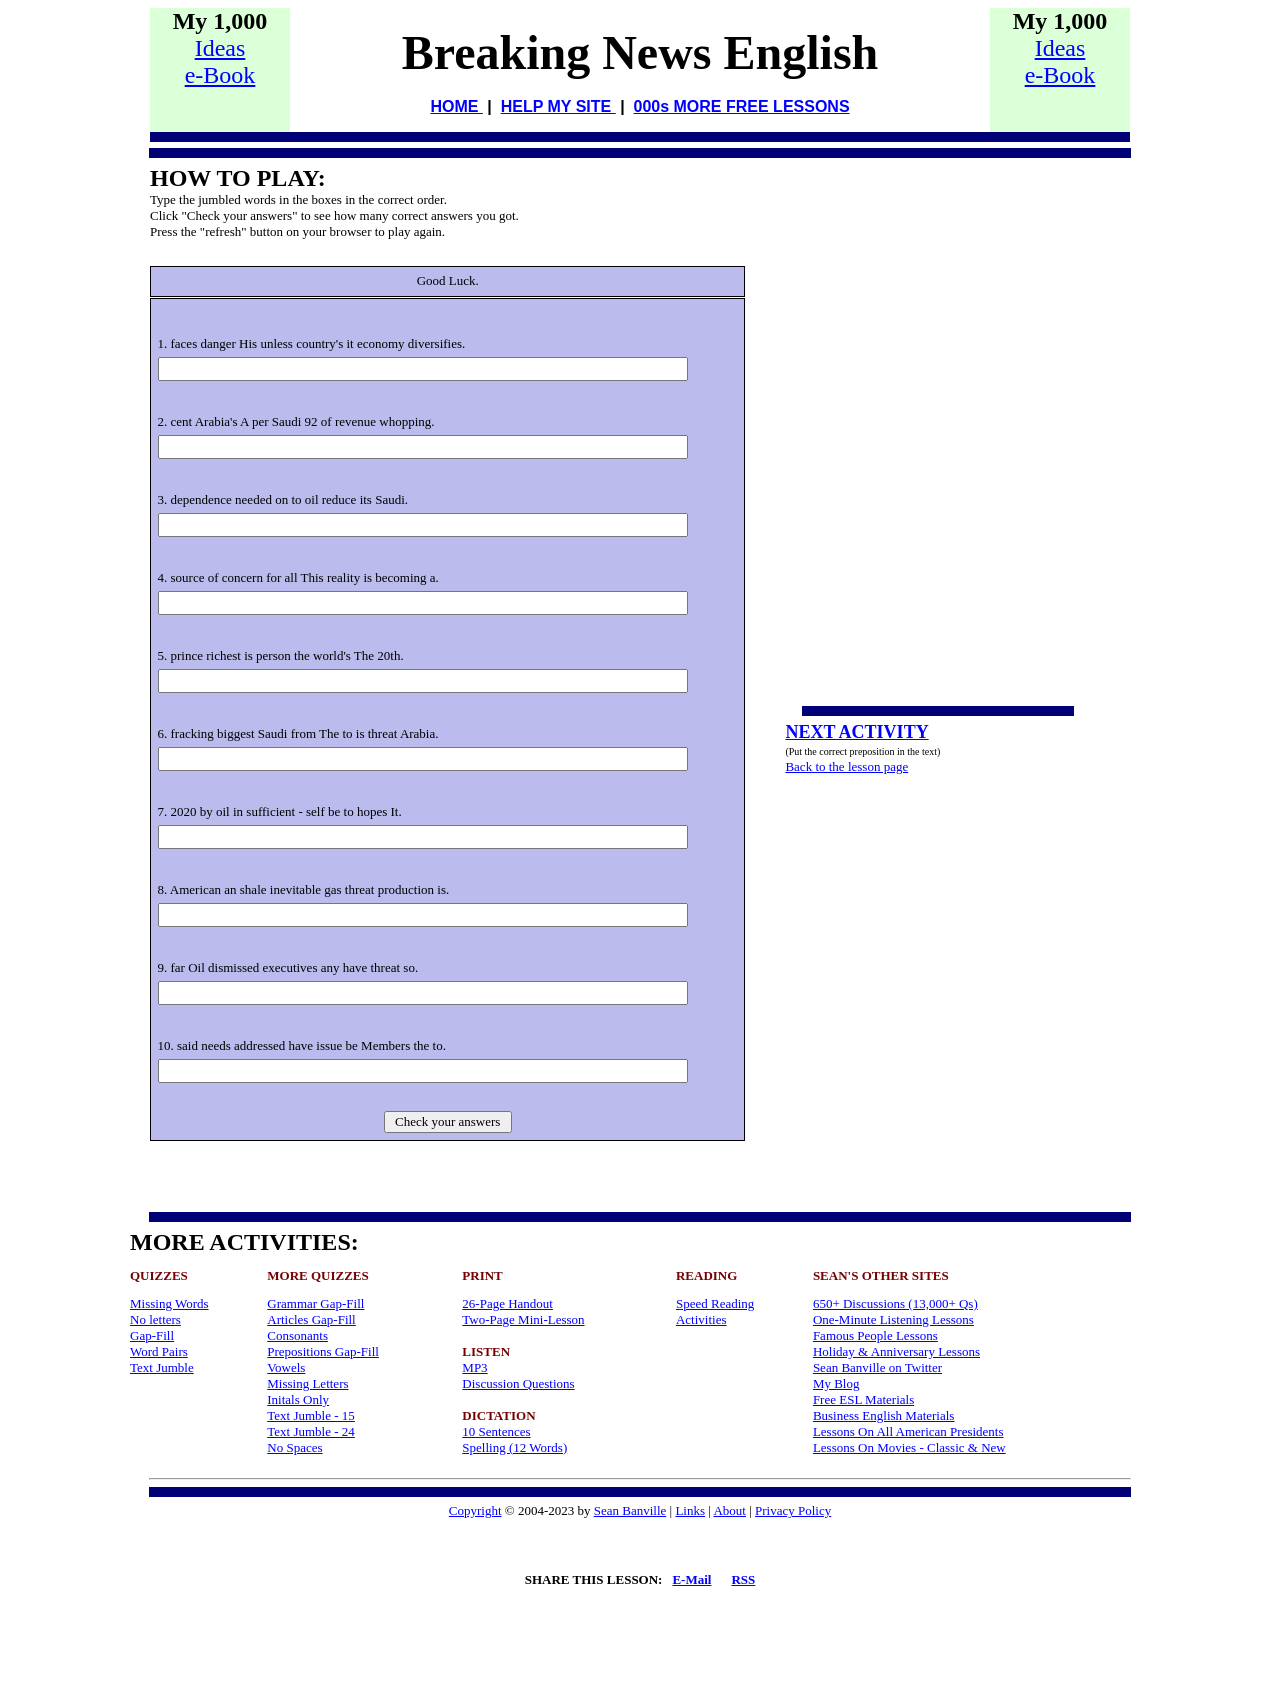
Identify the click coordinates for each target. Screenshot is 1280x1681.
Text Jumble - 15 (311, 1415)
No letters (155, 1319)
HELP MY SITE (558, 106)
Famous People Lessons (875, 1335)
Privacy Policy (793, 1510)
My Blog (836, 1383)
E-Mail (691, 1579)
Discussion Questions (518, 1383)
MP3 (474, 1367)
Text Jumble (162, 1367)
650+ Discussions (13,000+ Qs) (895, 1303)
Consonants (297, 1335)
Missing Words (169, 1303)
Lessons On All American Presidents (908, 1431)
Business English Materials (884, 1415)
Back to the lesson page (846, 766)
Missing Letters (307, 1383)
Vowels (286, 1367)
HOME (456, 106)
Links (690, 1510)
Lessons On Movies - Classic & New (909, 1447)
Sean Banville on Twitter (877, 1367)
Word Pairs (159, 1351)
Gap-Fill (152, 1335)
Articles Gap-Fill (311, 1319)
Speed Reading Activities (715, 1311)
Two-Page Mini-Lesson (523, 1319)
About (729, 1510)
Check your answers (448, 1121)
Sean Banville (630, 1510)
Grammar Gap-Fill (315, 1303)
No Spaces (294, 1447)
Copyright (475, 1510)
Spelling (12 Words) (514, 1447)
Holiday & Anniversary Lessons (896, 1351)
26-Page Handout (507, 1303)
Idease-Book (220, 61)
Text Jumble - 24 (311, 1431)
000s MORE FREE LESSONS (742, 106)
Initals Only (298, 1399)
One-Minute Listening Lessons (893, 1319)
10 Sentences (496, 1431)
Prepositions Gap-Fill (323, 1351)
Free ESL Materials (863, 1399)
